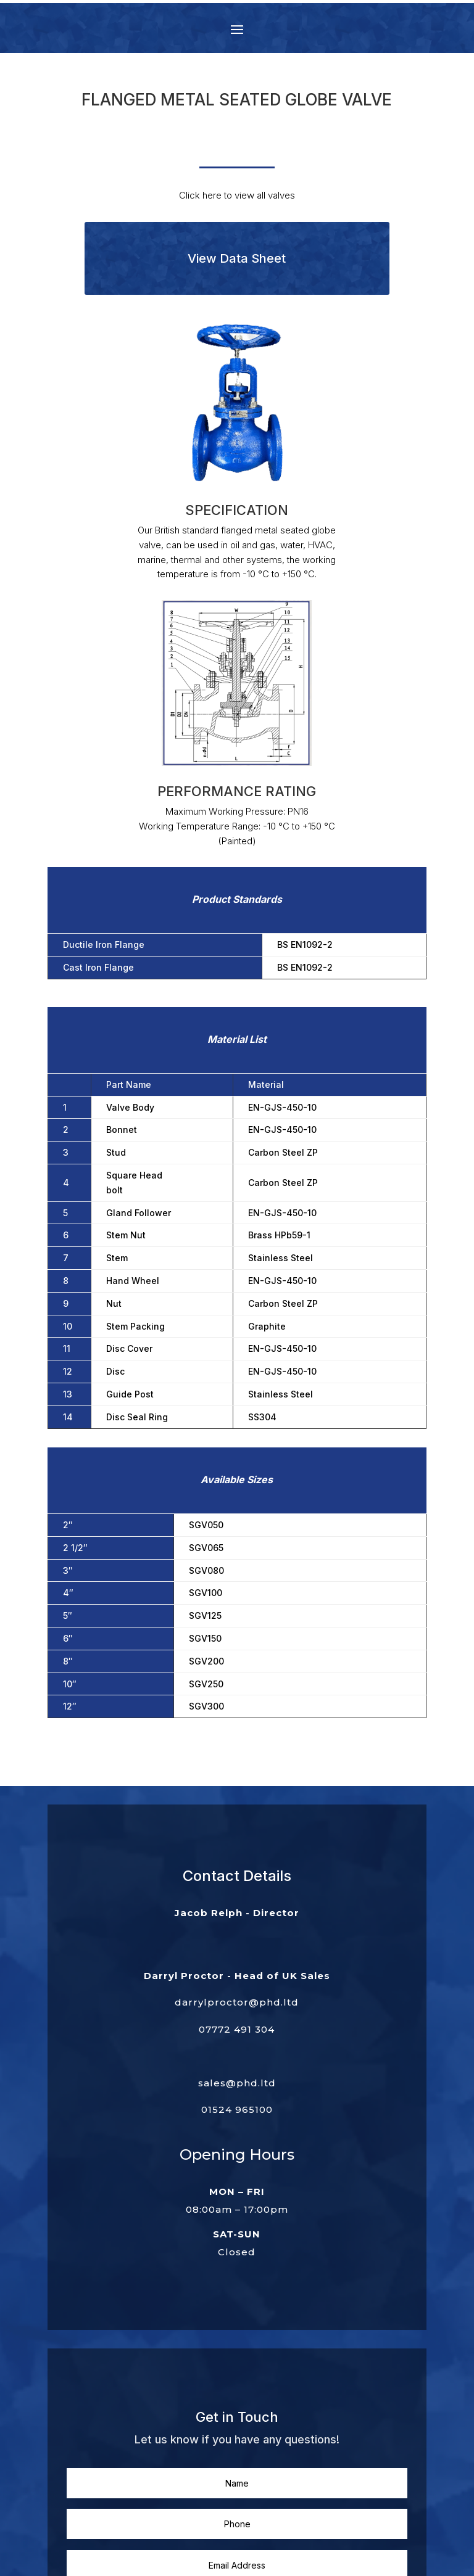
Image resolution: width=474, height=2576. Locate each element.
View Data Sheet (237, 258)
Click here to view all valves (237, 195)
